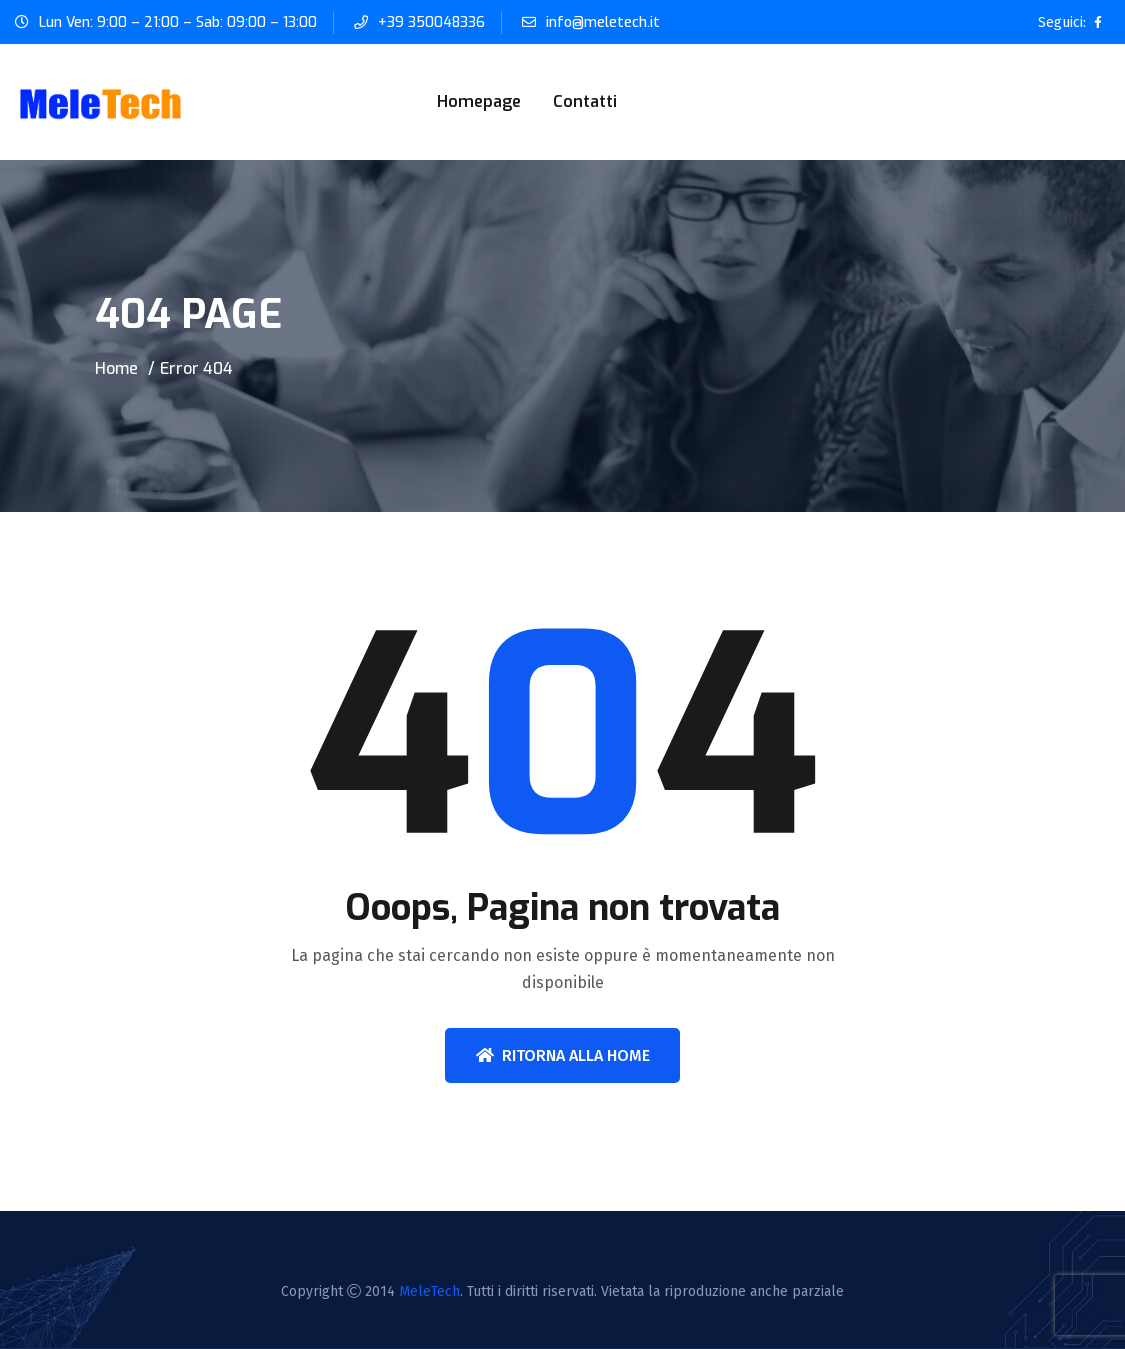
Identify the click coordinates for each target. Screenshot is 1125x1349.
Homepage (479, 101)
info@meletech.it (603, 22)
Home (116, 368)
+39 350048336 (431, 22)
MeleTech (429, 1291)
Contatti (585, 101)
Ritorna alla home (563, 1055)
